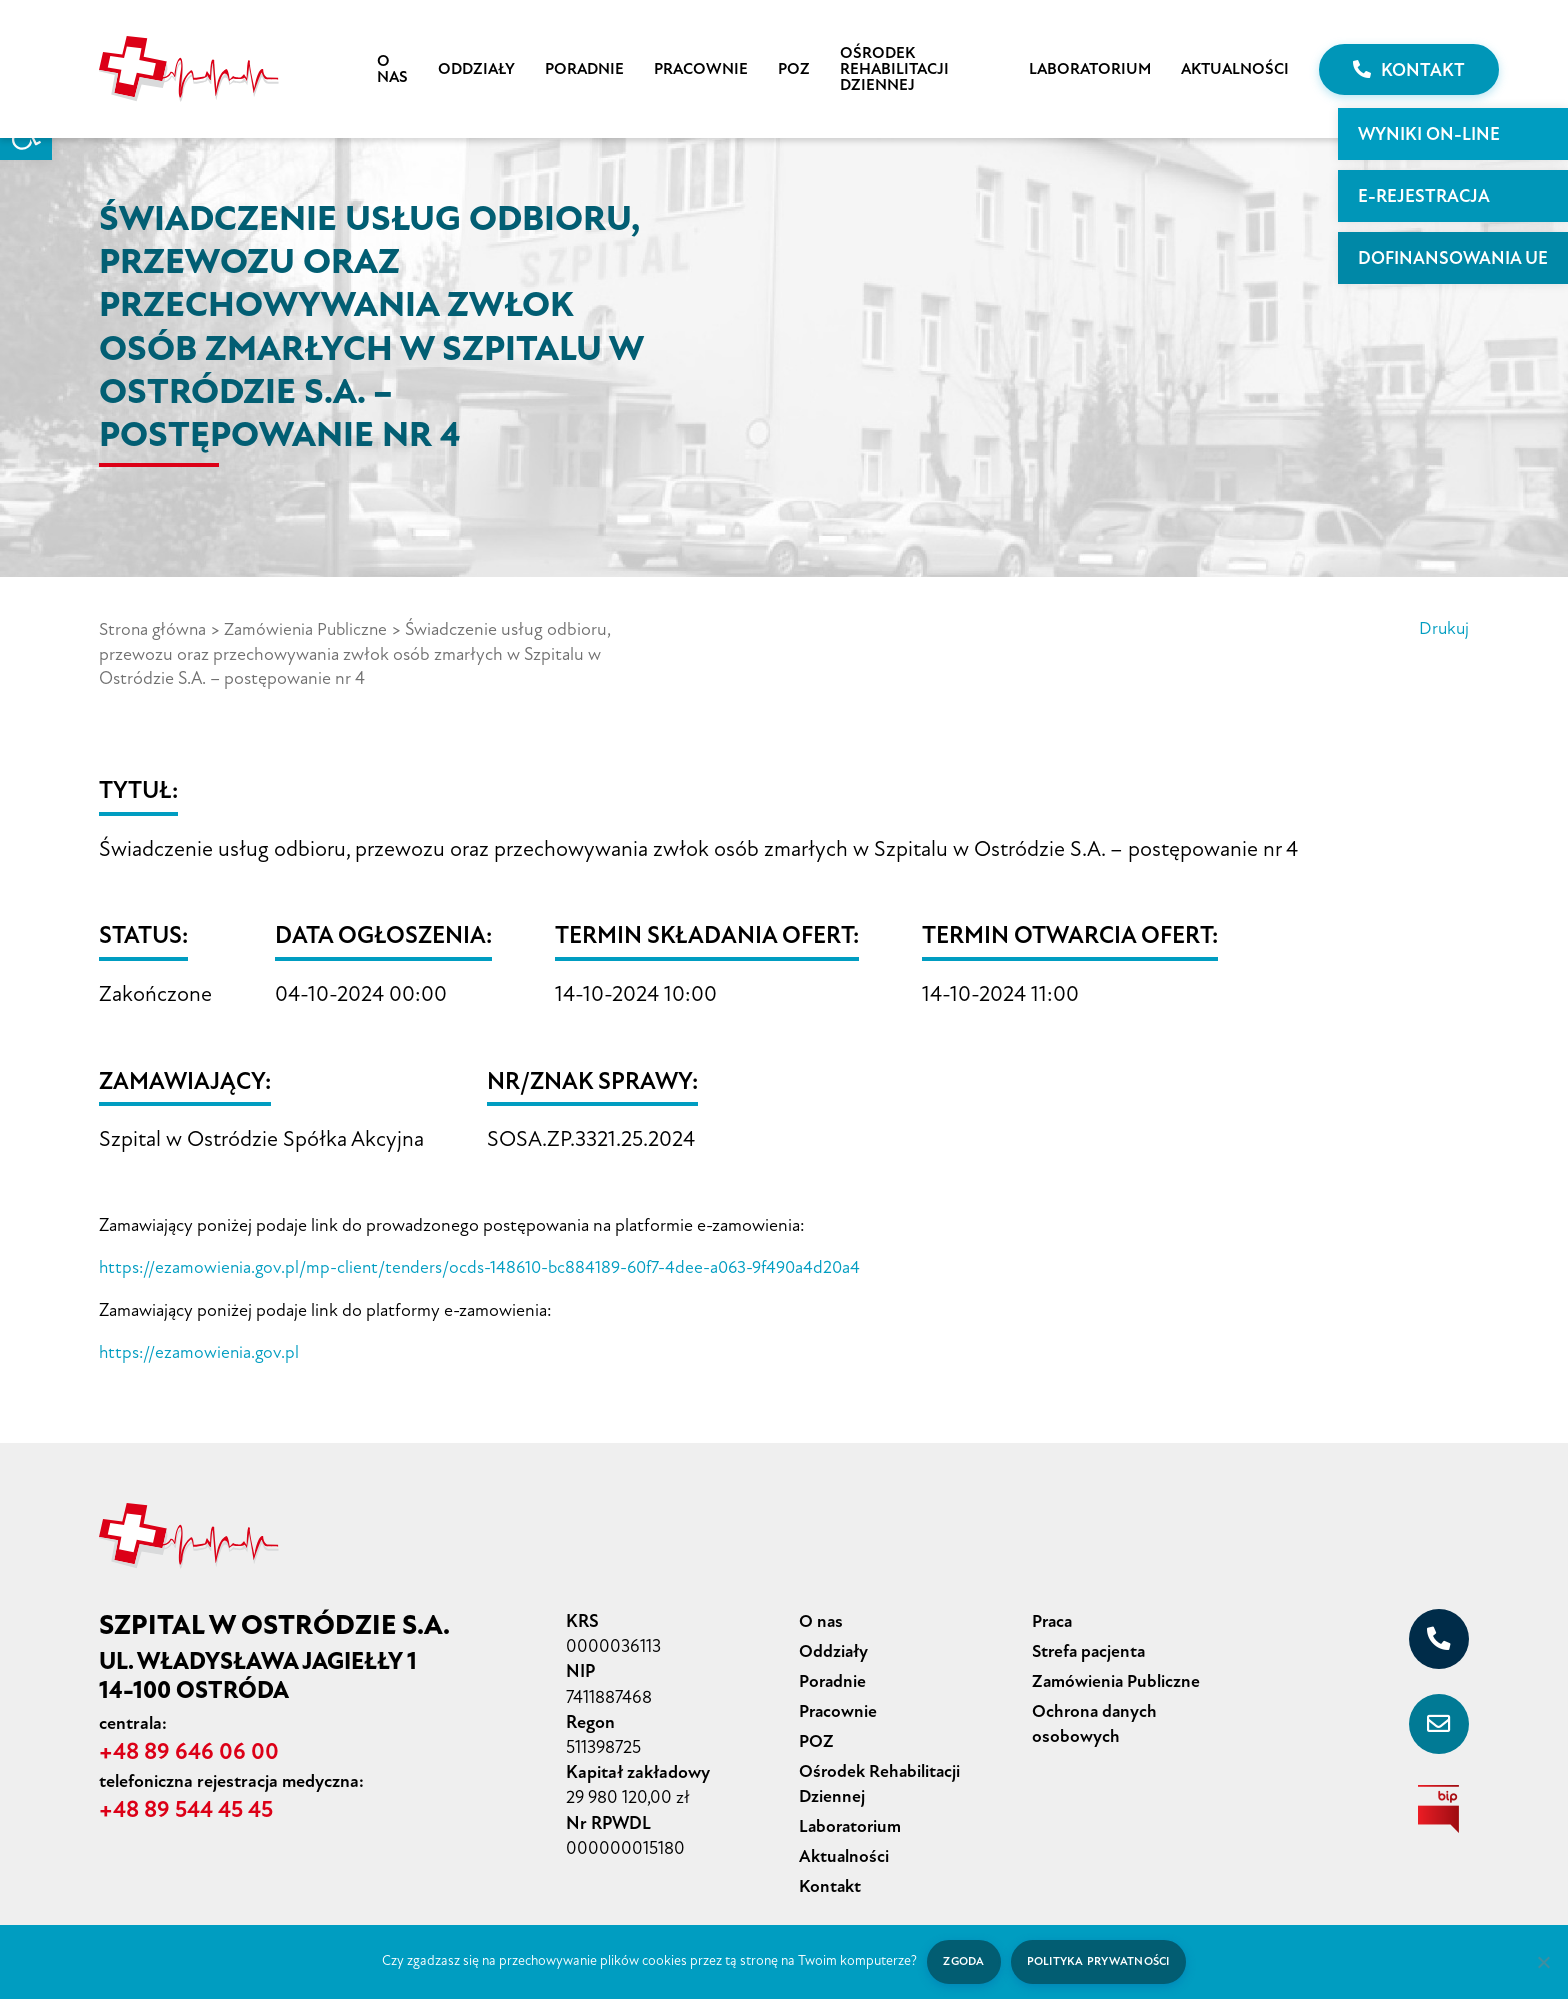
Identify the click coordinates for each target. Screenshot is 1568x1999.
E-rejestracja (1424, 196)
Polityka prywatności (1099, 1961)
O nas (392, 69)
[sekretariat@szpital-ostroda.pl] (1439, 1721)
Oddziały (476, 69)
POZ (794, 69)
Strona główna (154, 629)
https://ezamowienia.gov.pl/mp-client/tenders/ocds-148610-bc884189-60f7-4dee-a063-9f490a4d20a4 (488, 1266)
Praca (1053, 1618)
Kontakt (1409, 70)
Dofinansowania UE (1453, 258)
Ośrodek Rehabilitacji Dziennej (894, 69)
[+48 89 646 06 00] (1439, 1636)
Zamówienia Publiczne (310, 629)
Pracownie (701, 69)
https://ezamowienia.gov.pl (201, 1350)
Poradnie (584, 69)
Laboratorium (1090, 69)
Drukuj (1443, 629)
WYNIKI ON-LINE (1429, 134)
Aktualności (1235, 69)
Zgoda (961, 1961)
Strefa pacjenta (1091, 1647)
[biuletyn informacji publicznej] (1439, 1806)
